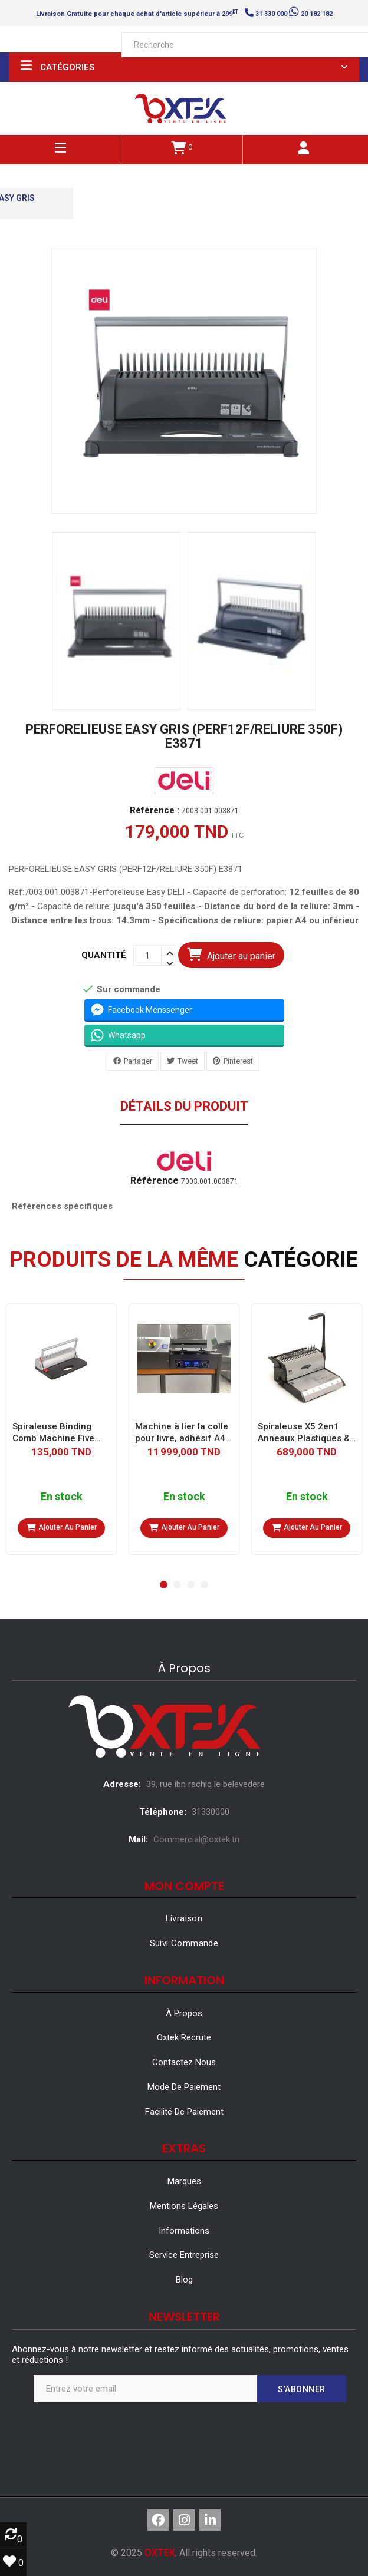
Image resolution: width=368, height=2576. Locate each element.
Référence (154, 1180)
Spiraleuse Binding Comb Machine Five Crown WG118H (53, 1432)
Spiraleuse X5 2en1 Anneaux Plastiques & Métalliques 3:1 (304, 1432)
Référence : (154, 810)
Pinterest (238, 1060)
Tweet (188, 1060)
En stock (62, 1496)
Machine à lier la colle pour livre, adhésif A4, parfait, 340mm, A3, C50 (181, 1432)
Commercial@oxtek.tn (196, 1839)
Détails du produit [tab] (184, 1107)
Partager (138, 1060)
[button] (163, 1585)
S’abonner (302, 2389)
